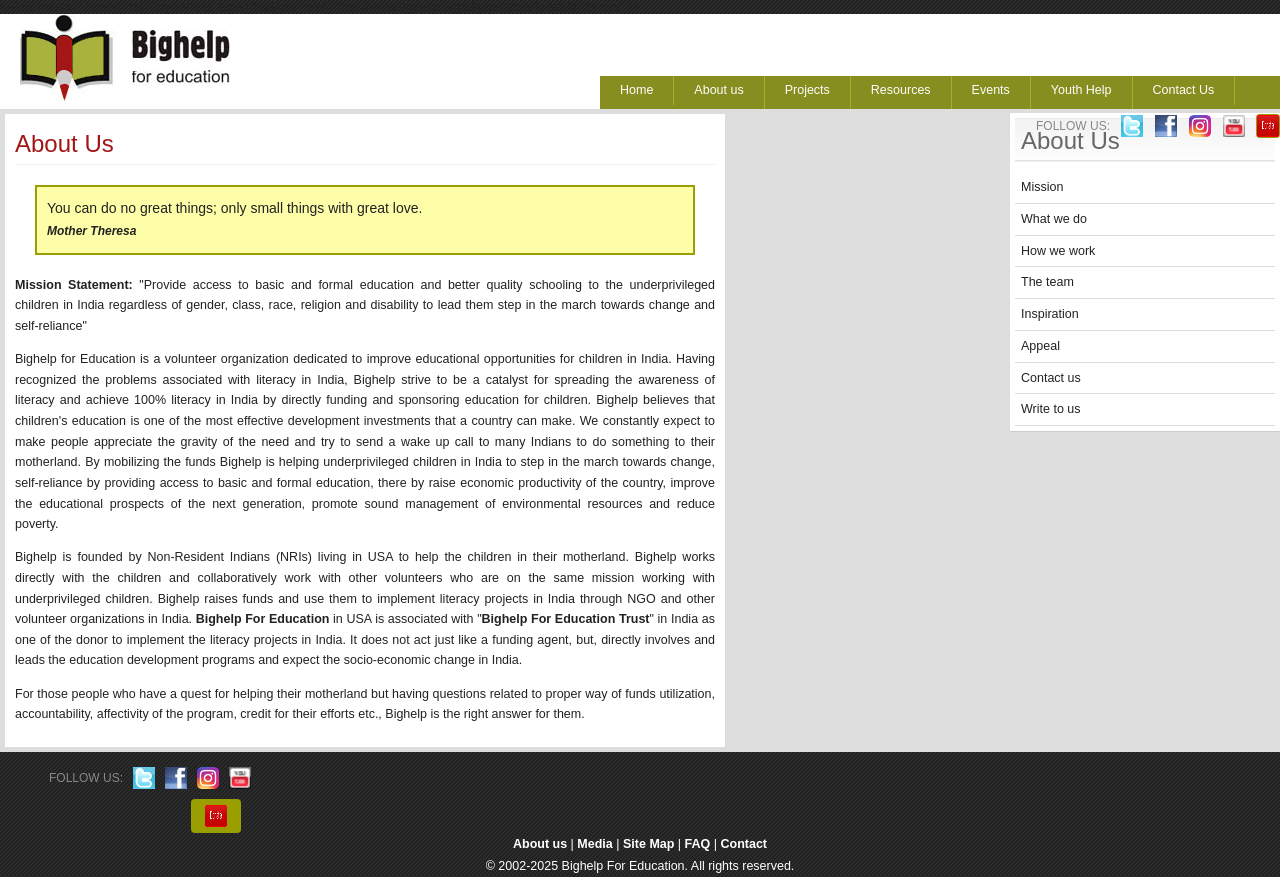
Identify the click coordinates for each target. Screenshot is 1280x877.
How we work (1058, 251)
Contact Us (1184, 90)
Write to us (1051, 409)
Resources (901, 90)
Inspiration (1050, 314)
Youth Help (1081, 90)
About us (718, 90)
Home (636, 90)
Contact (744, 844)
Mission (1042, 187)
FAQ (698, 844)
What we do (1054, 219)
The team (1047, 282)
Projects (807, 90)
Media (594, 844)
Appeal (1040, 346)
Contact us (1051, 378)
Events (991, 90)
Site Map (648, 844)
